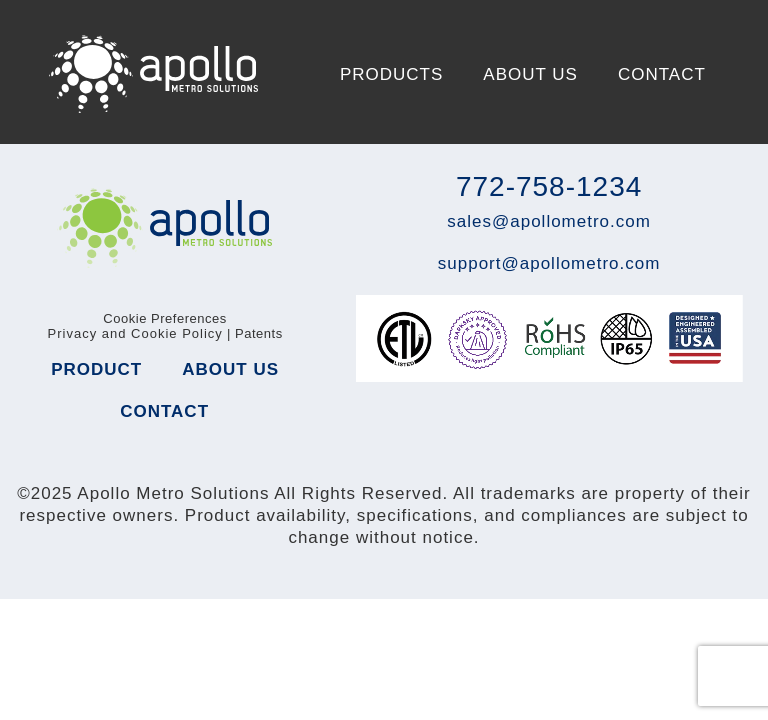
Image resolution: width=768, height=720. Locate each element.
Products (391, 74)
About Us (530, 74)
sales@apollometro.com (549, 221)
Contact (662, 74)
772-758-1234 (549, 186)
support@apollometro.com (549, 263)
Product (96, 369)
